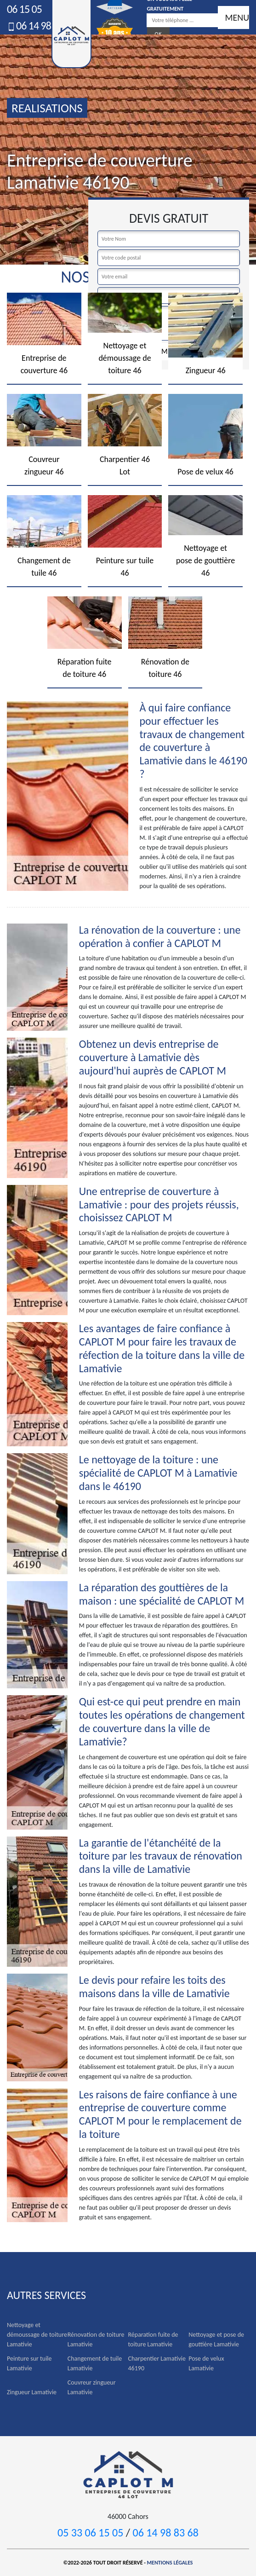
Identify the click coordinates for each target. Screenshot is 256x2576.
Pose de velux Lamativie (206, 2363)
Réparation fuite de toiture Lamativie (153, 2339)
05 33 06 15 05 (90, 2532)
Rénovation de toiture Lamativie (96, 2339)
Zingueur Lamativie (32, 2392)
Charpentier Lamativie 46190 (157, 2363)
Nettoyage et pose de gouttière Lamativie (216, 2339)
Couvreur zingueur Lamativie (92, 2387)
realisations (47, 108)
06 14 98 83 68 (166, 2532)
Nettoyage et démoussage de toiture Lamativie (37, 2334)
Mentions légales (170, 2562)
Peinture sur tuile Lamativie (29, 2363)
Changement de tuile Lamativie (95, 2363)
